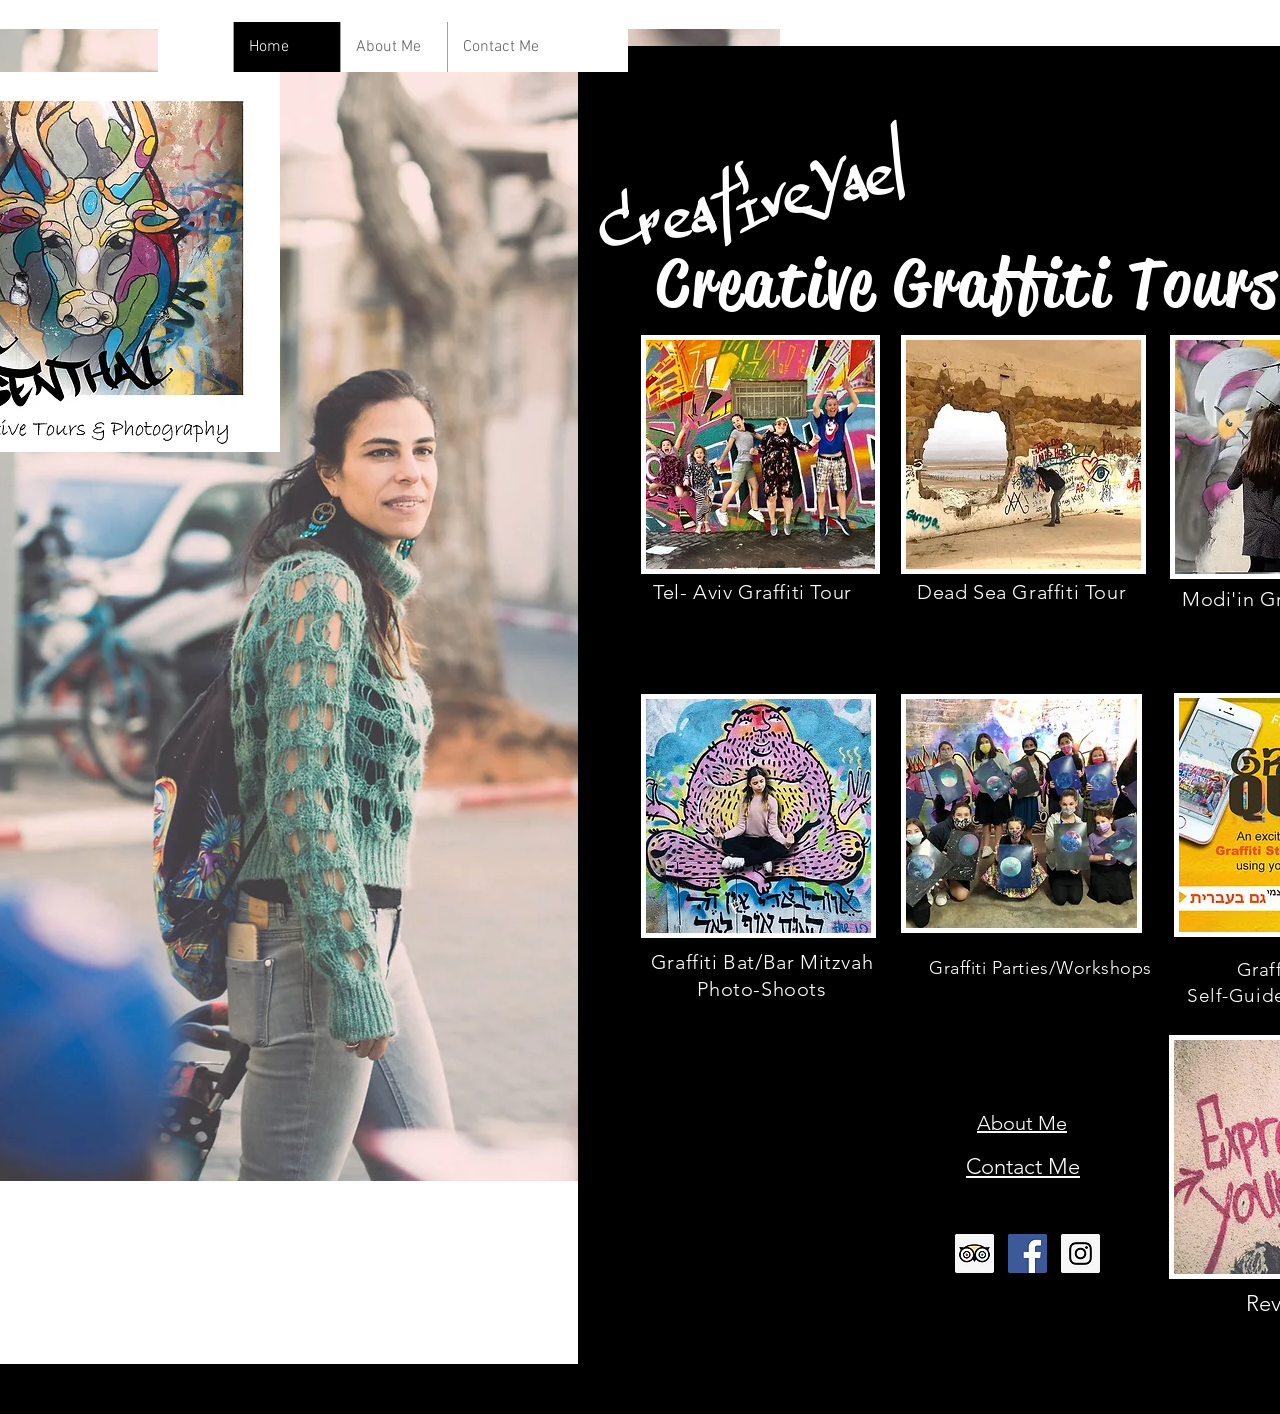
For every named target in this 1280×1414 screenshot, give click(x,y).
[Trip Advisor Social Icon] (974, 1253)
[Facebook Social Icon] (1027, 1253)
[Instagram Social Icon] (1080, 1253)
